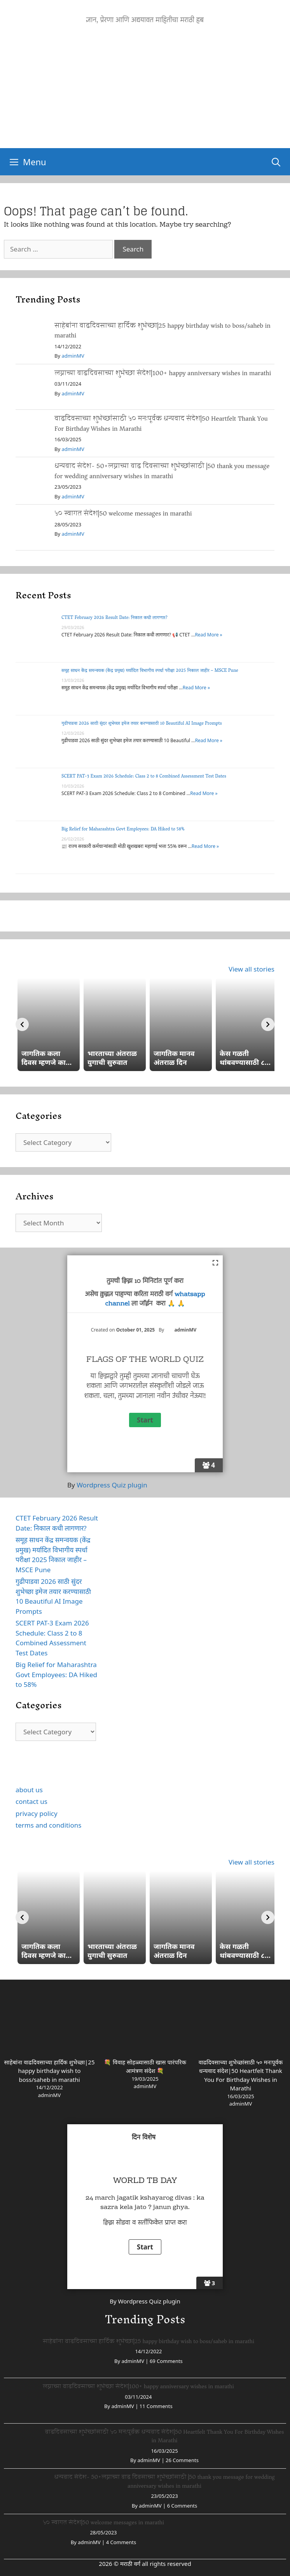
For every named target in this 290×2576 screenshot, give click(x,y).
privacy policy (37, 1813)
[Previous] (22, 1024)
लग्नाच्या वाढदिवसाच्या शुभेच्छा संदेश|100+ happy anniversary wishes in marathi (162, 373)
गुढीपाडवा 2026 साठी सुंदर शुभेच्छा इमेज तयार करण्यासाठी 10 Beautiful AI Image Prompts (141, 723)
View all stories (251, 969)
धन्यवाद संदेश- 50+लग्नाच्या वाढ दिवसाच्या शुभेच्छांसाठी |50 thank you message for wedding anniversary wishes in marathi (161, 471)
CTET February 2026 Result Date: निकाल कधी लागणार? (114, 617)
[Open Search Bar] (276, 161)
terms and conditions (48, 1825)
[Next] (267, 1024)
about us (29, 1789)
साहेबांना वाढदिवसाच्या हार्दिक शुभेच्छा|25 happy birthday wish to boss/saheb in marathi (162, 330)
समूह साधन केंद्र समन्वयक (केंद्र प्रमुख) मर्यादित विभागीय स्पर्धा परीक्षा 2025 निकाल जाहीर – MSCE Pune (149, 670)
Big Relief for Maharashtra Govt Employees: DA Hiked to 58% (123, 829)
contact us (31, 1801)
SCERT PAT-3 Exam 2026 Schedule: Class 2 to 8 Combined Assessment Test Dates (143, 776)
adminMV (72, 355)
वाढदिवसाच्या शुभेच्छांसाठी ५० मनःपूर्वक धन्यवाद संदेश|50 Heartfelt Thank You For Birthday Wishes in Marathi (160, 423)
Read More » (208, 634)
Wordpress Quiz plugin (112, 1484)
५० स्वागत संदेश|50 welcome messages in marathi (123, 513)
